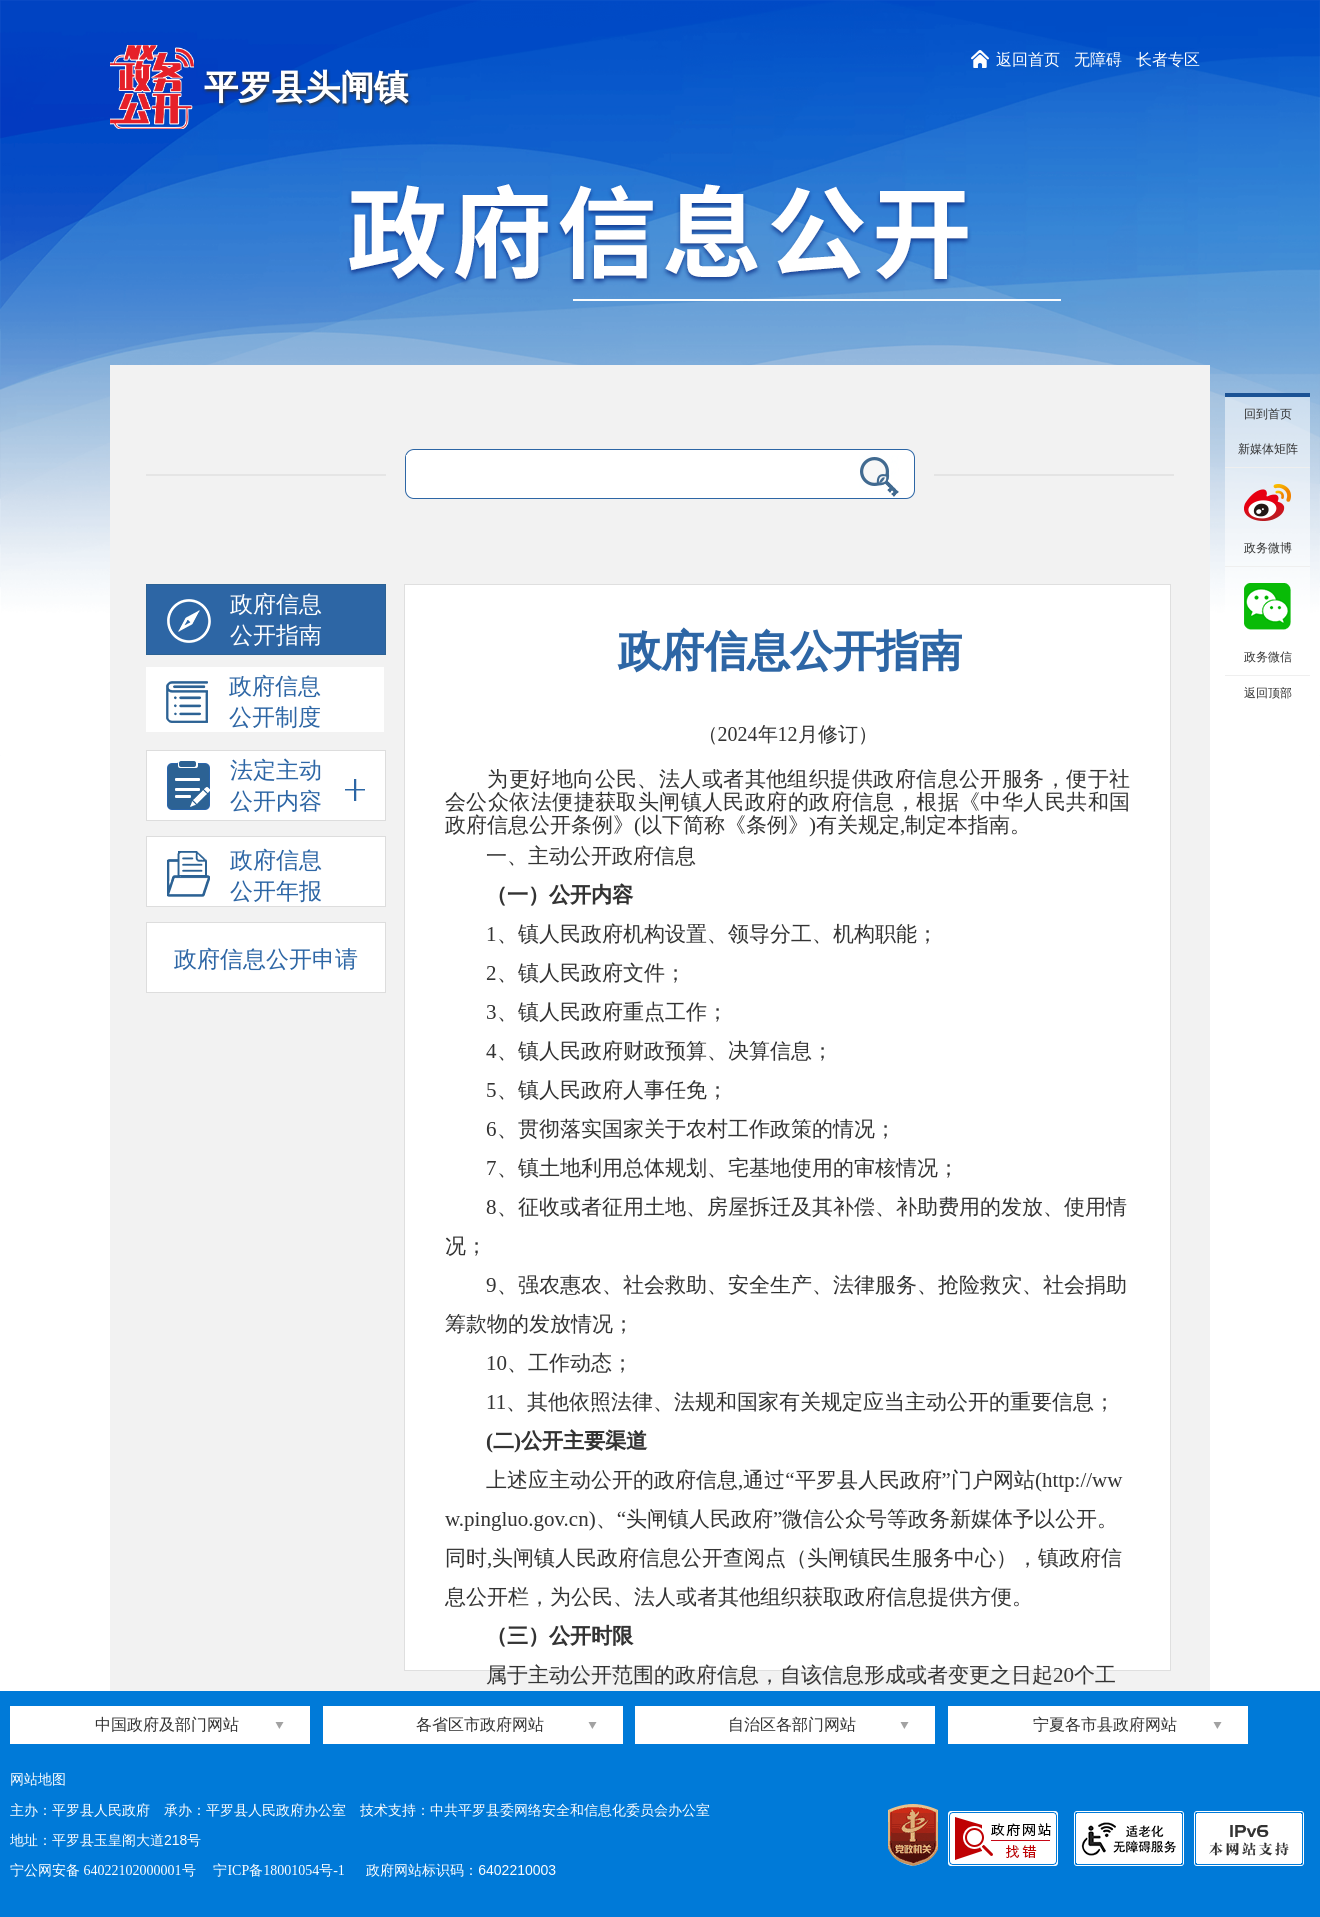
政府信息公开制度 (243, 703)
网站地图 (38, 1779)
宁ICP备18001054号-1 (280, 1870)
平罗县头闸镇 (306, 87)
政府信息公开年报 (244, 877)
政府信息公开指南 (244, 623)
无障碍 (1098, 59)
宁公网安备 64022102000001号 (103, 1870)
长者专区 (1168, 59)
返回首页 (1028, 59)
